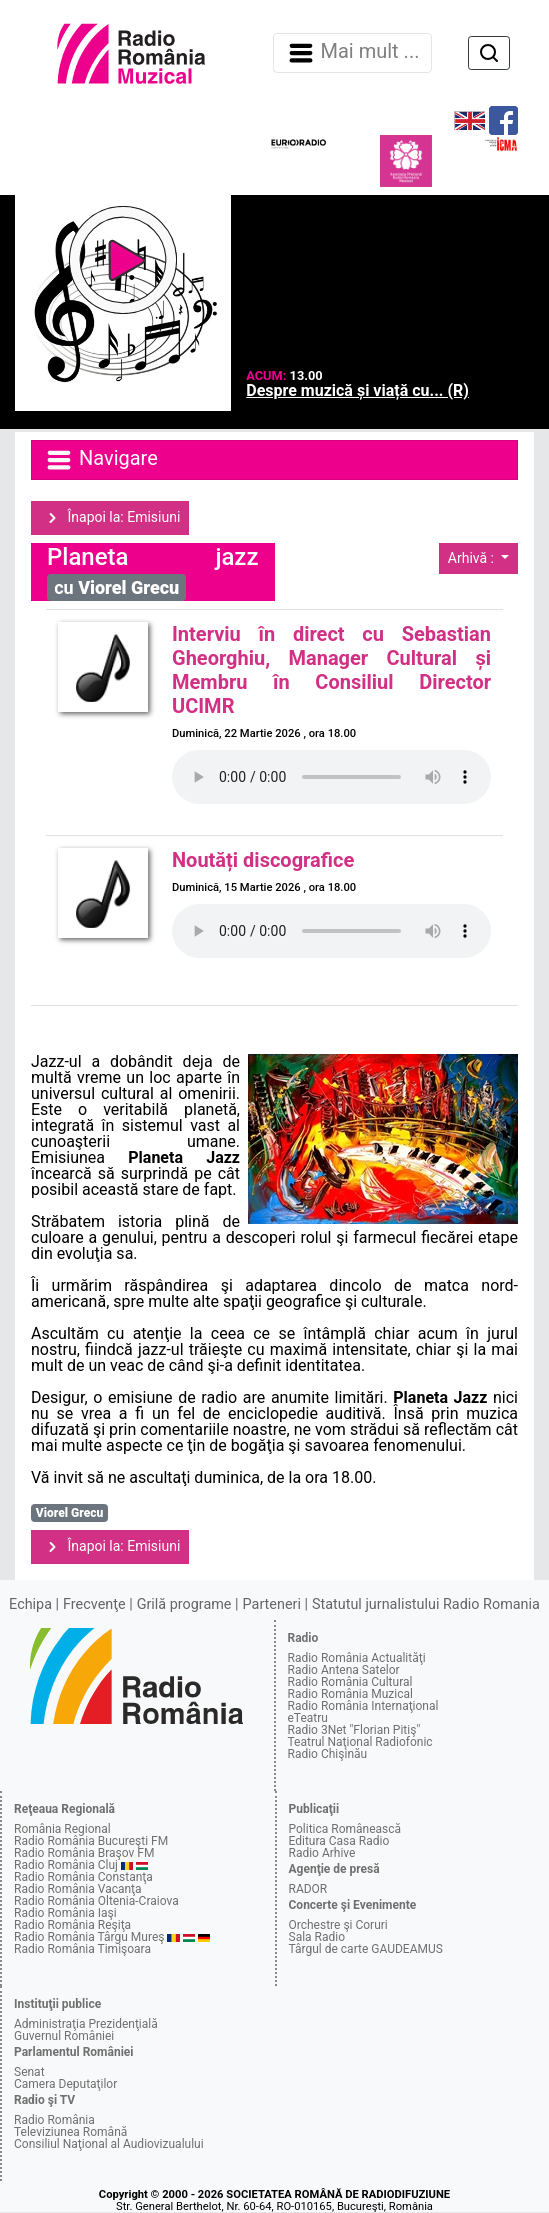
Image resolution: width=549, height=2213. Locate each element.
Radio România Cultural (350, 1682)
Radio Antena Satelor (344, 1670)
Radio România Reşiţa (72, 1925)
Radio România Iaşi (65, 1913)
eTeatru (308, 1718)
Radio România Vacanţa (78, 1889)
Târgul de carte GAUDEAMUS (366, 1949)
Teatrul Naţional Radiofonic (360, 1742)
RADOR (308, 1889)
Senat (29, 2072)
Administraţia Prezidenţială (86, 2024)
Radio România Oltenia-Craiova (96, 1901)
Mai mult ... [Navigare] (353, 53)
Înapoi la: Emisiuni (110, 518)
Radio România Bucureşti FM (91, 1841)
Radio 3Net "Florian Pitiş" (354, 1730)
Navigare (101, 460)
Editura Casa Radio (339, 1841)
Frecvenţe (94, 1604)
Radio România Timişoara (82, 1949)
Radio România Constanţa (83, 1877)
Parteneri (272, 1604)
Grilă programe (184, 1604)
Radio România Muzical (350, 1694)
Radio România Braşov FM (84, 1853)
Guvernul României (64, 2036)
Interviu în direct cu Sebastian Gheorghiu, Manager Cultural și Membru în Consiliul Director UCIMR (331, 670)
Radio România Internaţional (363, 1706)
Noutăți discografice (263, 860)
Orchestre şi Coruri (338, 1925)
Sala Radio (317, 1937)
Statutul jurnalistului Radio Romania (426, 1604)
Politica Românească (345, 1829)
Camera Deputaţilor (65, 2084)
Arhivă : (473, 558)
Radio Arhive (322, 1853)
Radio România (54, 2120)
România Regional (62, 1829)
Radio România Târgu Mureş (89, 1937)
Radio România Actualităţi (357, 1658)
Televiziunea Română (70, 2132)
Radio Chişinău (328, 1754)
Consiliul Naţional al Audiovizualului (109, 2144)
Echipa (30, 1604)
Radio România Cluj (66, 1865)
